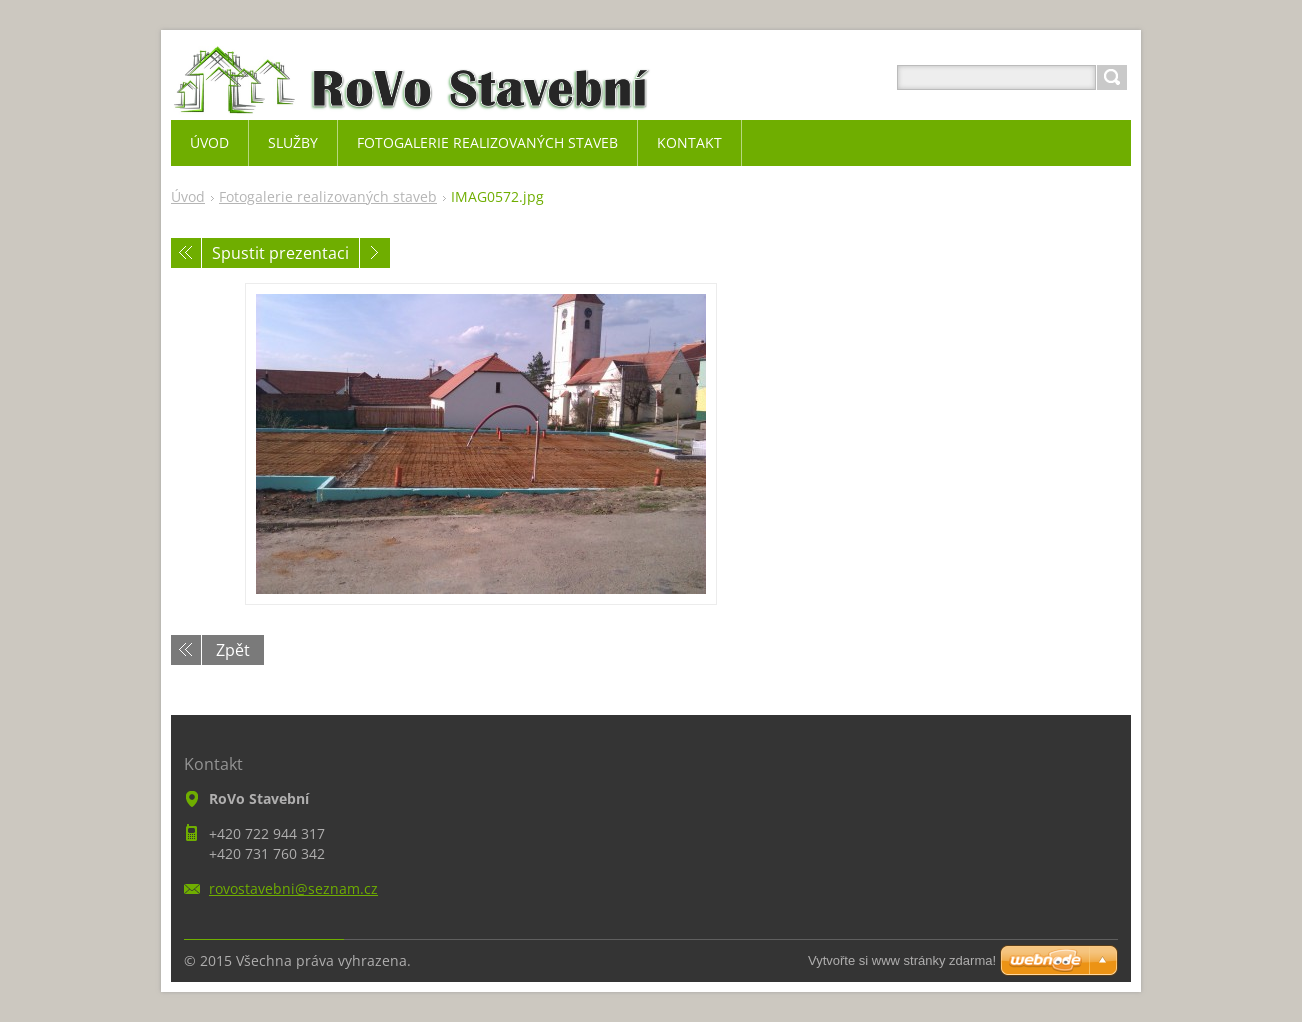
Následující (375, 253)
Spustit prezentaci (280, 253)
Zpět (233, 650)
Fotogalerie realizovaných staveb (328, 196)
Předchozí (186, 253)
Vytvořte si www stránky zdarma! (902, 960)
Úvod (188, 196)
